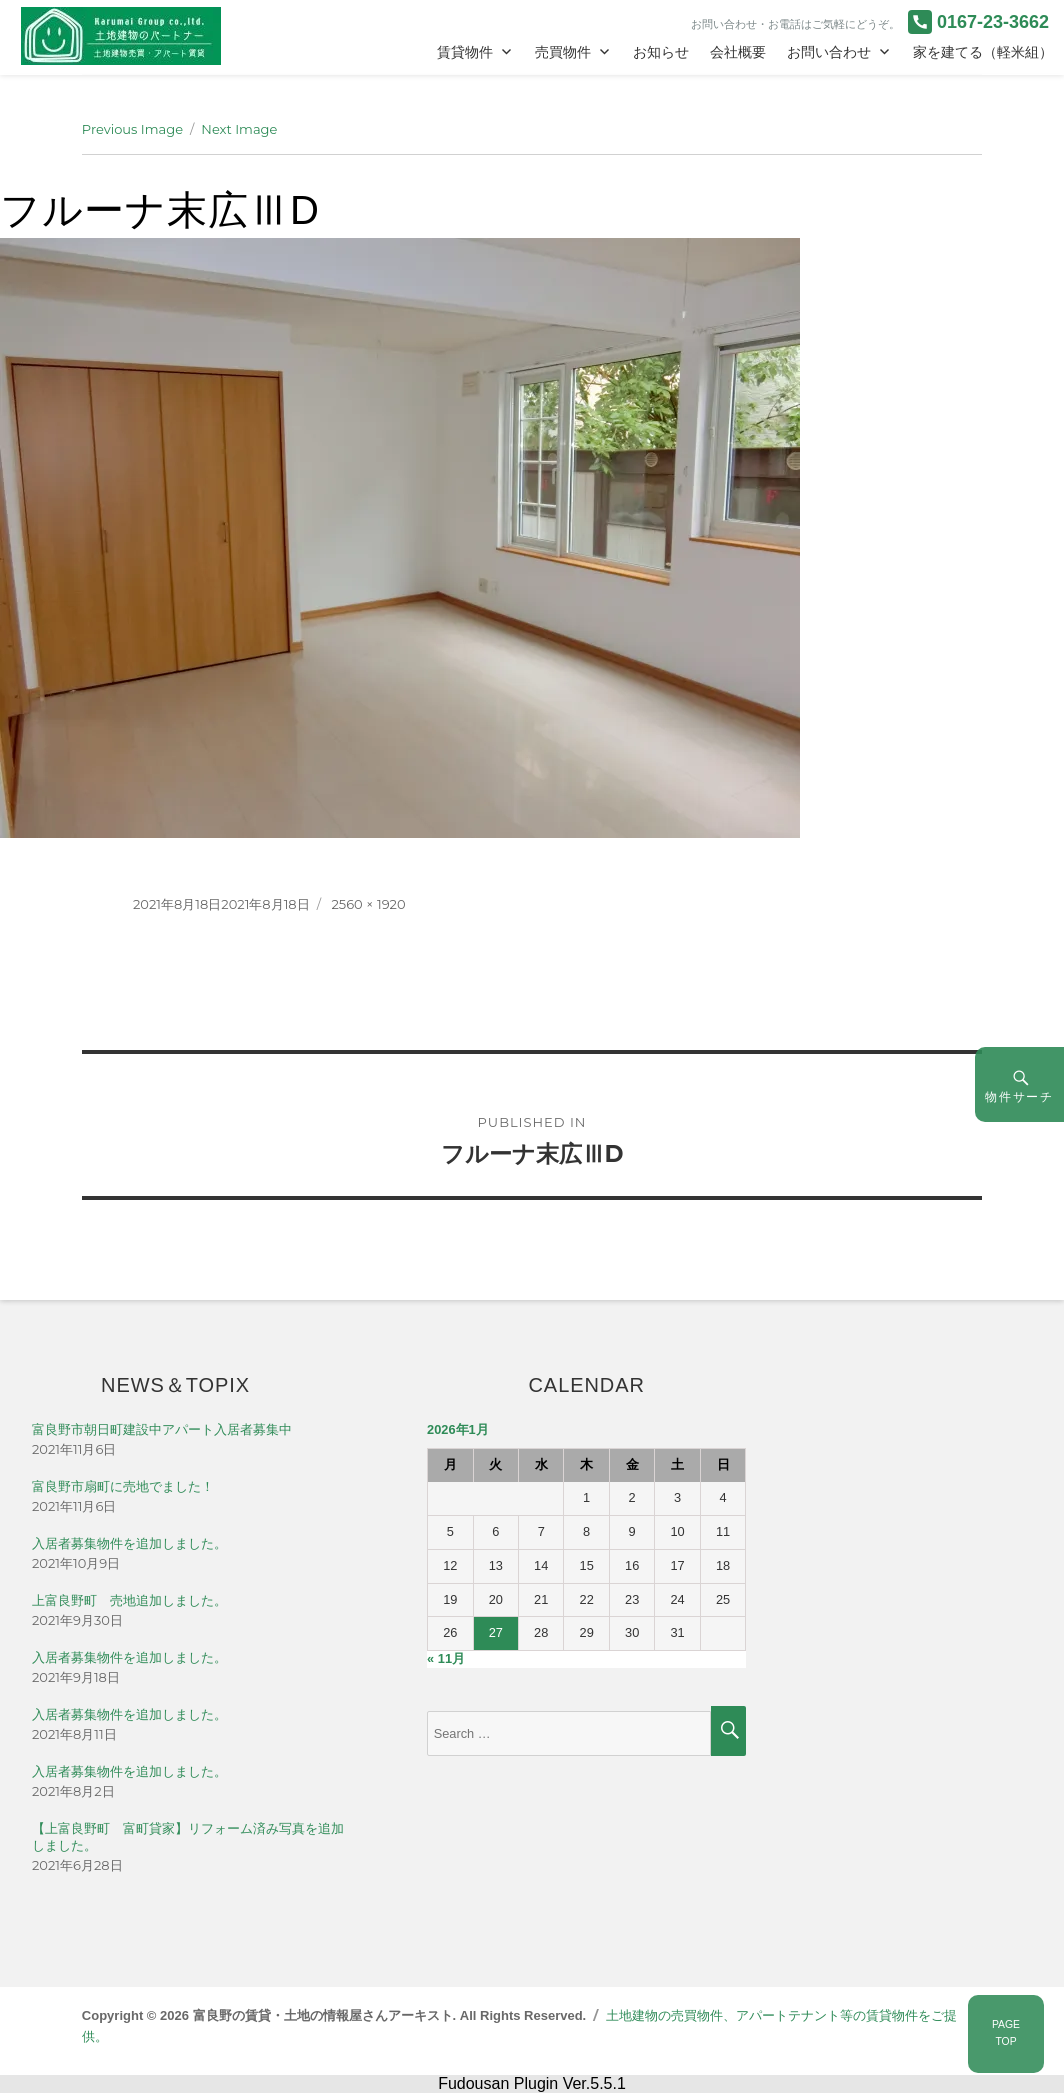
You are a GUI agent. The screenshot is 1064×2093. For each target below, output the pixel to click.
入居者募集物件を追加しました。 (129, 1543)
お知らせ (661, 52)
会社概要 (738, 52)
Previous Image (132, 129)
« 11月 (446, 1658)
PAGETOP (1006, 2033)
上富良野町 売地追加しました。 (129, 1600)
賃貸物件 (465, 52)
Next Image (239, 129)
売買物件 (563, 52)
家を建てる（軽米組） (983, 52)
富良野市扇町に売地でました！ (123, 1486)
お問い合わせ (829, 52)
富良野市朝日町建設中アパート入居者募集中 (162, 1429)
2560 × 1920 (368, 904)
